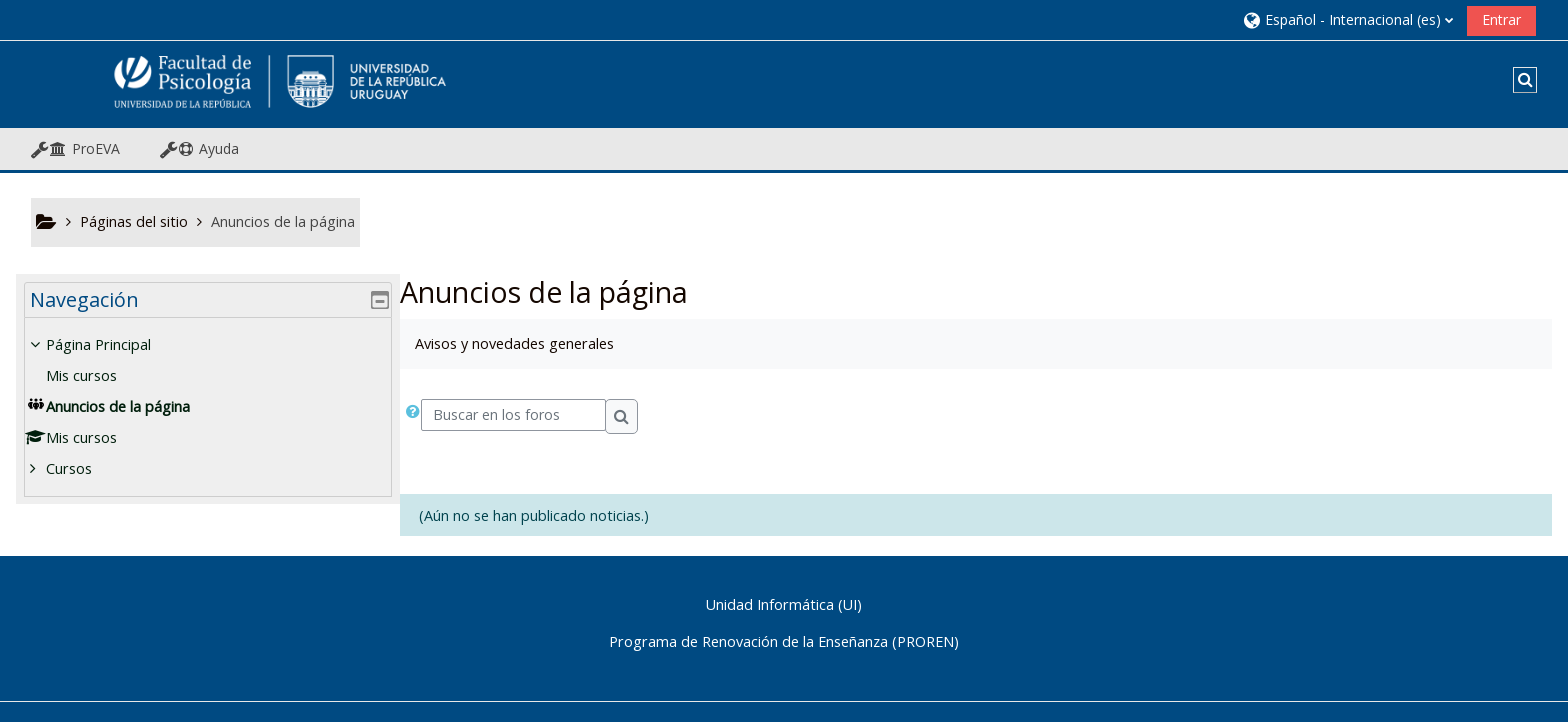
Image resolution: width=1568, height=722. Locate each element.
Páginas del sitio (134, 221)
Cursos (83, 468)
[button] (1347, 19)
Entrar (1501, 19)
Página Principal (112, 344)
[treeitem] (207, 407)
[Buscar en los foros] (513, 415)
